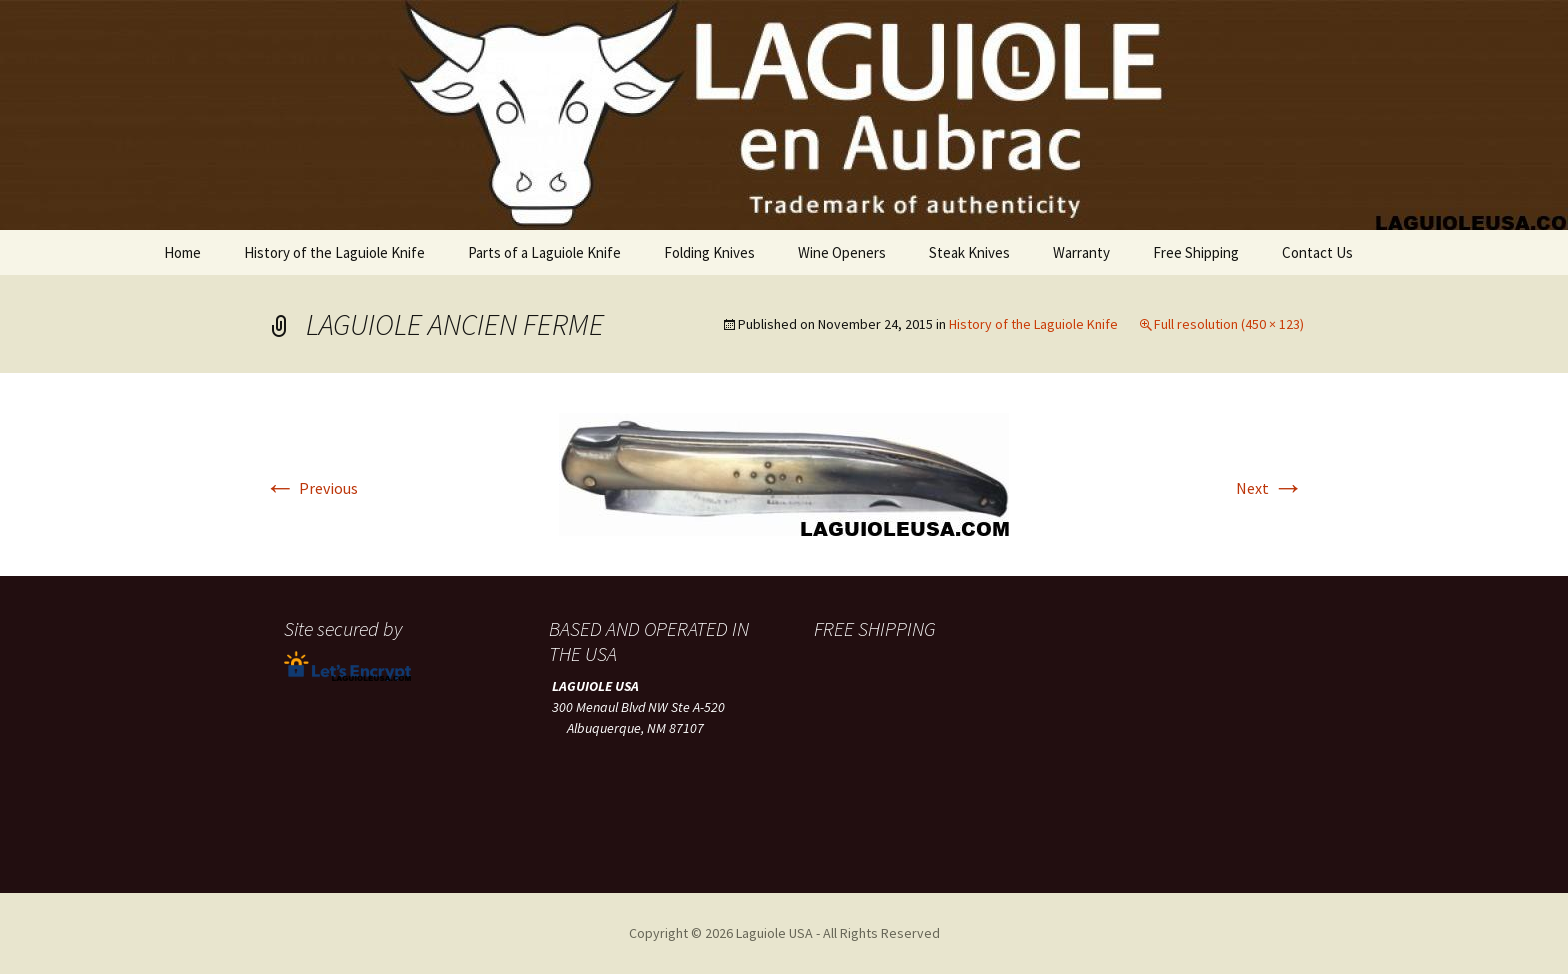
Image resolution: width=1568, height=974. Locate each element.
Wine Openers (842, 252)
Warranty (1081, 252)
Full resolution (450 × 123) (1229, 324)
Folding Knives (709, 252)
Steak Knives (969, 252)
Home (182, 252)
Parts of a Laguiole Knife (544, 252)
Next (1270, 488)
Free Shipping (1196, 252)
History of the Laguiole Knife (334, 252)
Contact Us (1317, 252)
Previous (311, 488)
